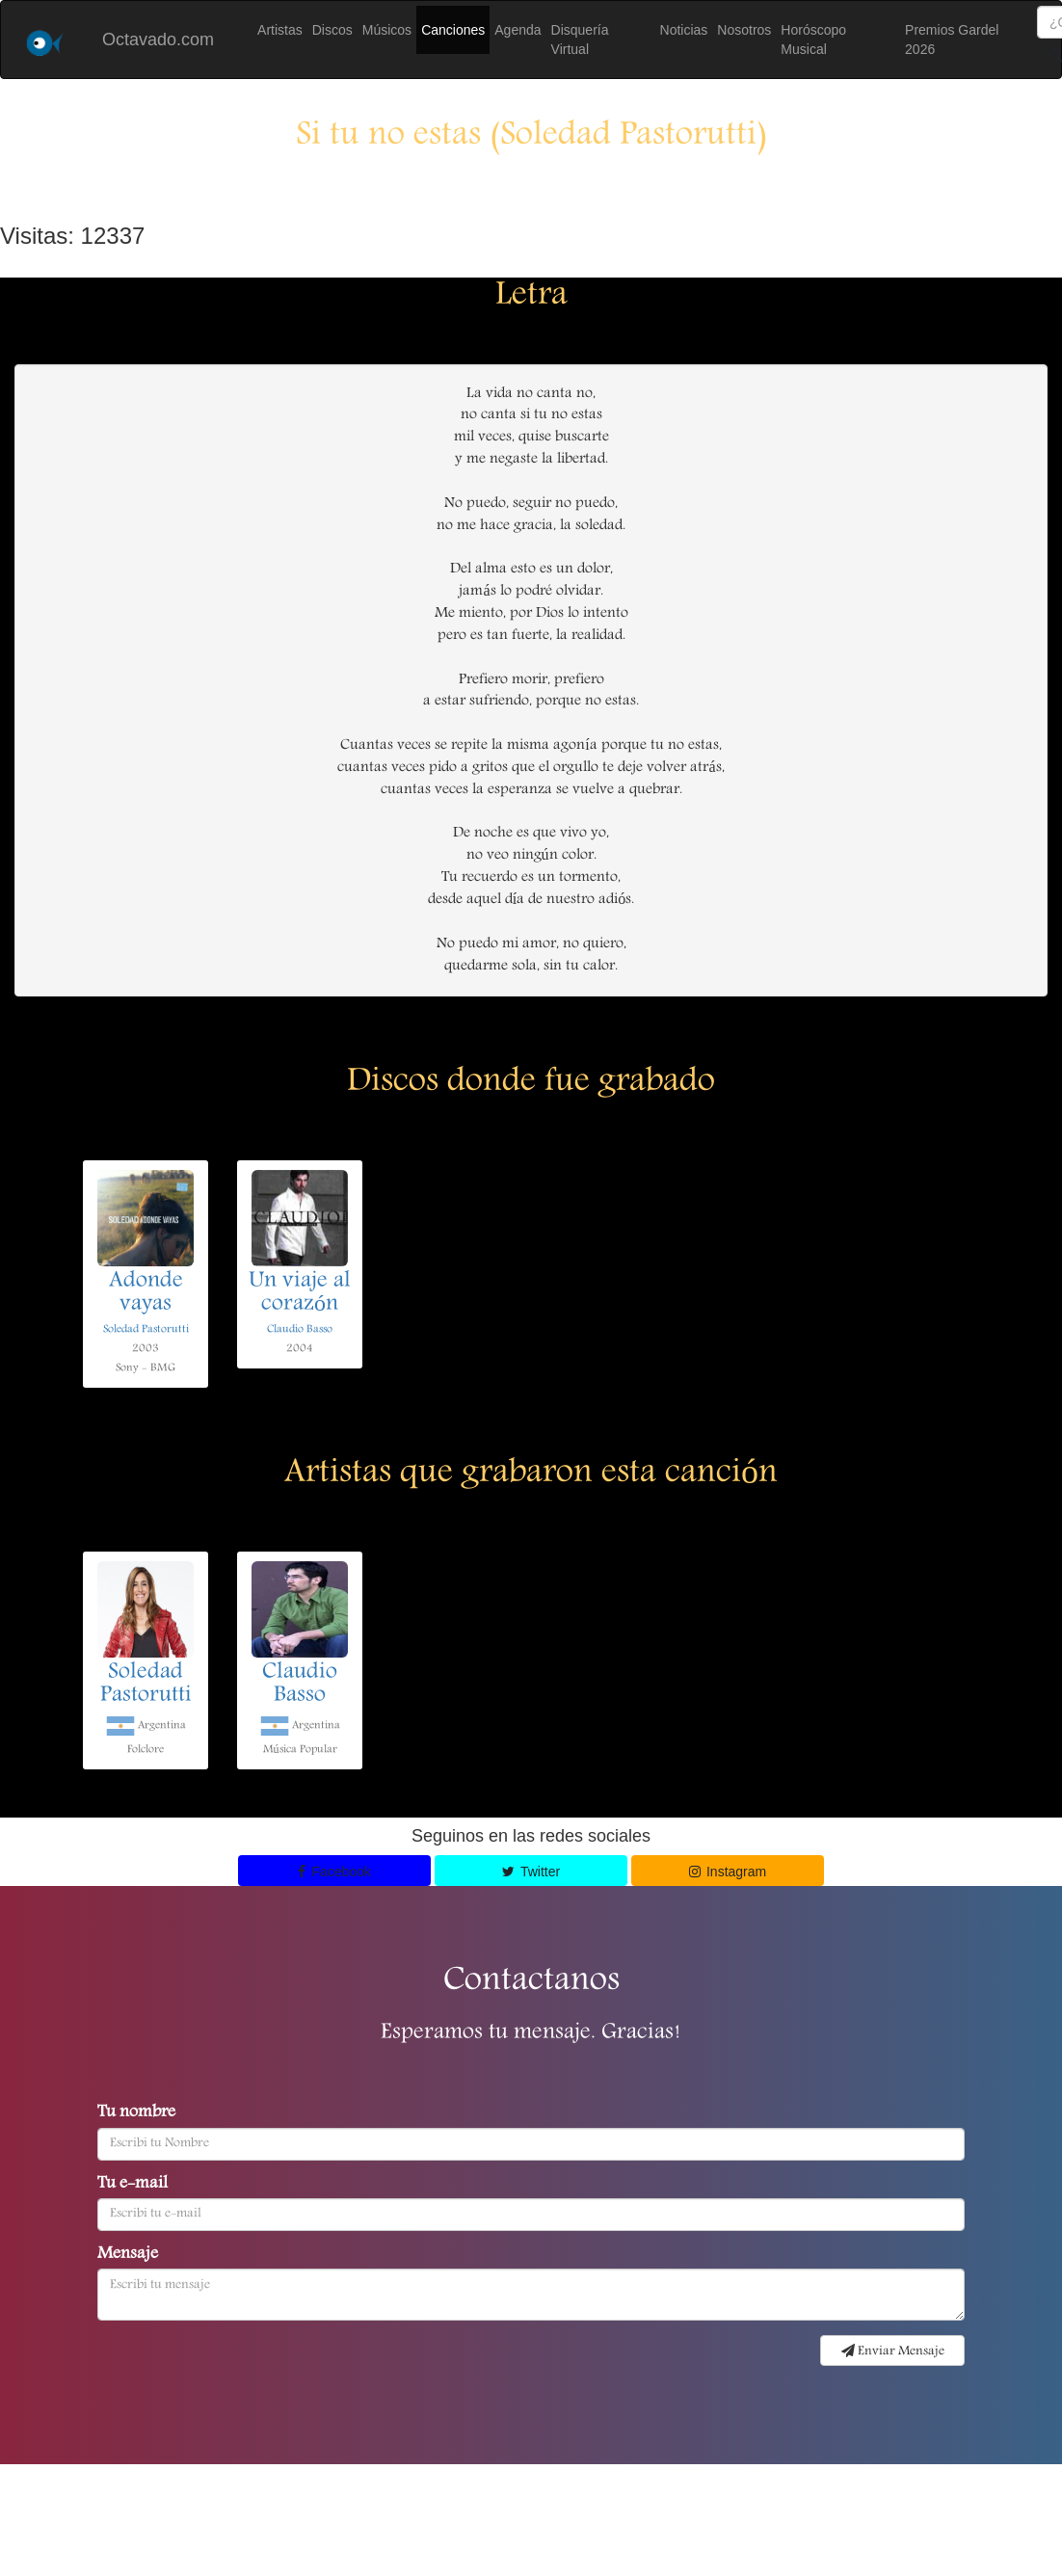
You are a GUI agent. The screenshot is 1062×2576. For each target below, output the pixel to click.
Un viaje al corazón (300, 1293)
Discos (332, 30)
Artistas (280, 30)
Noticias (684, 30)
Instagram (728, 1871)
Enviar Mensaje (892, 2351)
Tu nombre (136, 2113)
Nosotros (744, 30)
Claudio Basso (299, 1329)
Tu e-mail (132, 2184)
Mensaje (127, 2255)
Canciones (453, 30)
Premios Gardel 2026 (951, 39)
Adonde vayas (146, 1293)
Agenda (517, 30)
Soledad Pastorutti (146, 1329)
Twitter (531, 1871)
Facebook (334, 1871)
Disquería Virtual (580, 39)
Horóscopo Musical (813, 39)
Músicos (387, 30)
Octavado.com (158, 39)
